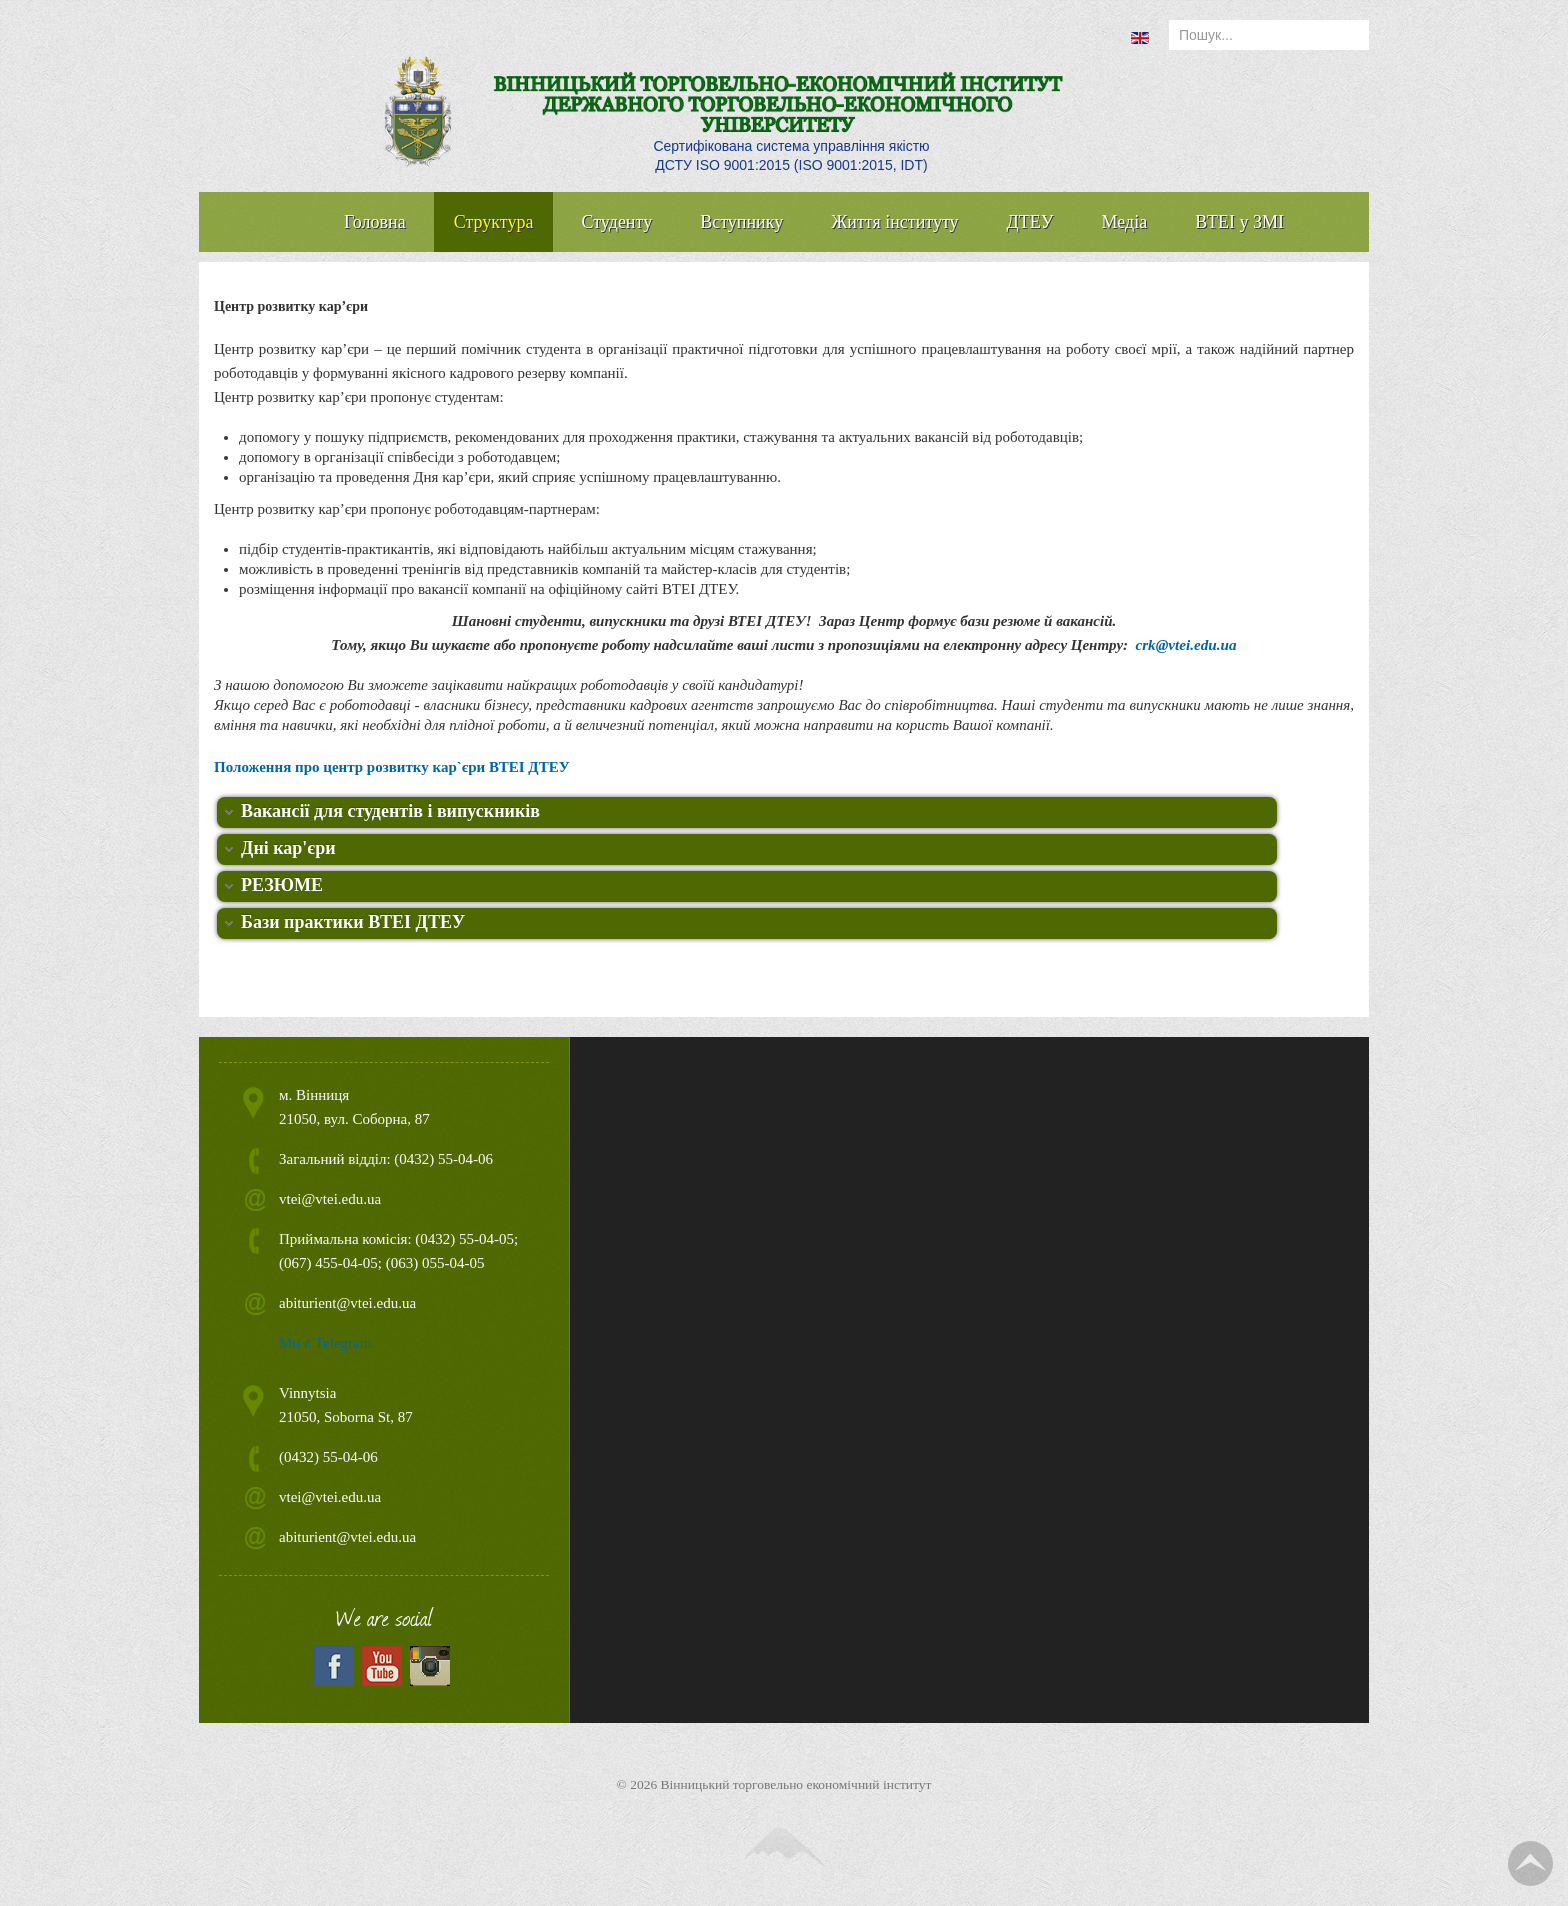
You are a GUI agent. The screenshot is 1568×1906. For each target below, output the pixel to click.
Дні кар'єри (288, 848)
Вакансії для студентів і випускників (390, 811)
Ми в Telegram (325, 1343)
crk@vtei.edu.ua (1185, 644)
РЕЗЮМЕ (282, 885)
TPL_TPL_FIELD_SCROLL (1530, 1863)
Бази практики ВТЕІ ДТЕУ (353, 922)
